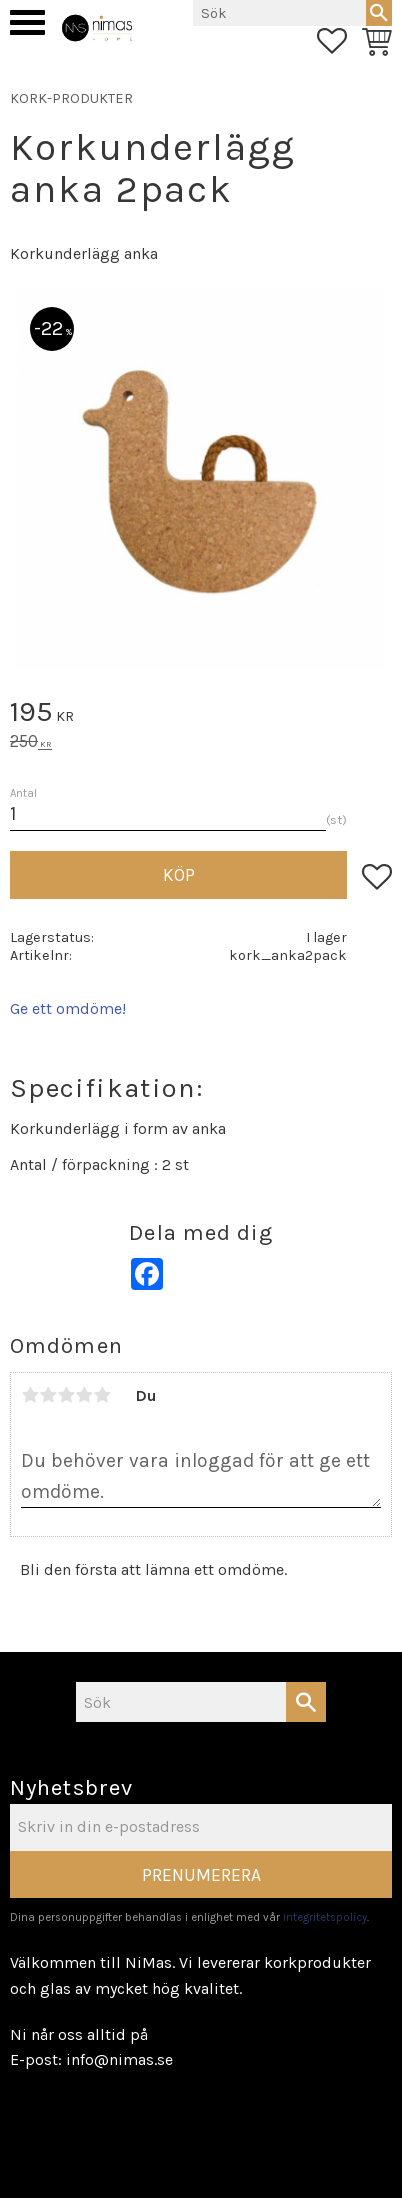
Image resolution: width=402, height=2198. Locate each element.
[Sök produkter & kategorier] (279, 13)
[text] (201, 714)
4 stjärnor (84, 1395)
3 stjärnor (66, 1395)
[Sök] (379, 13)
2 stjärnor (48, 1395)
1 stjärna (30, 1395)
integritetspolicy (325, 1917)
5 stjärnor (102, 1395)
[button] (27, 22)
